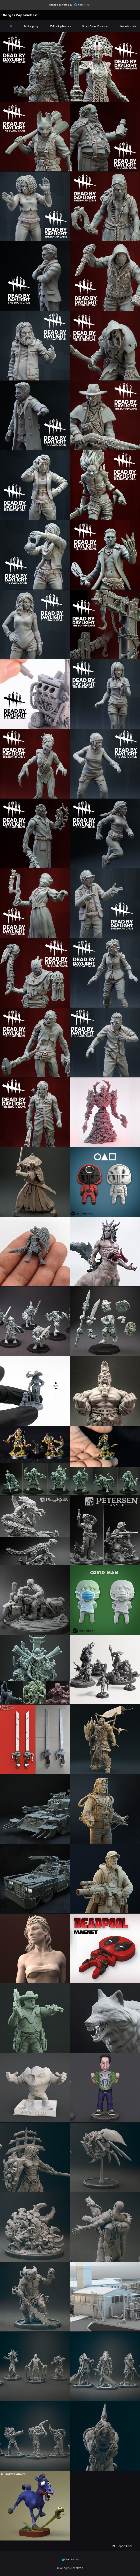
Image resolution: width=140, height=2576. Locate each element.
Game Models (128, 26)
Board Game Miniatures (95, 26)
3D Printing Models (60, 26)
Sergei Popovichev (20, 15)
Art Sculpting (31, 26)
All (11, 26)
